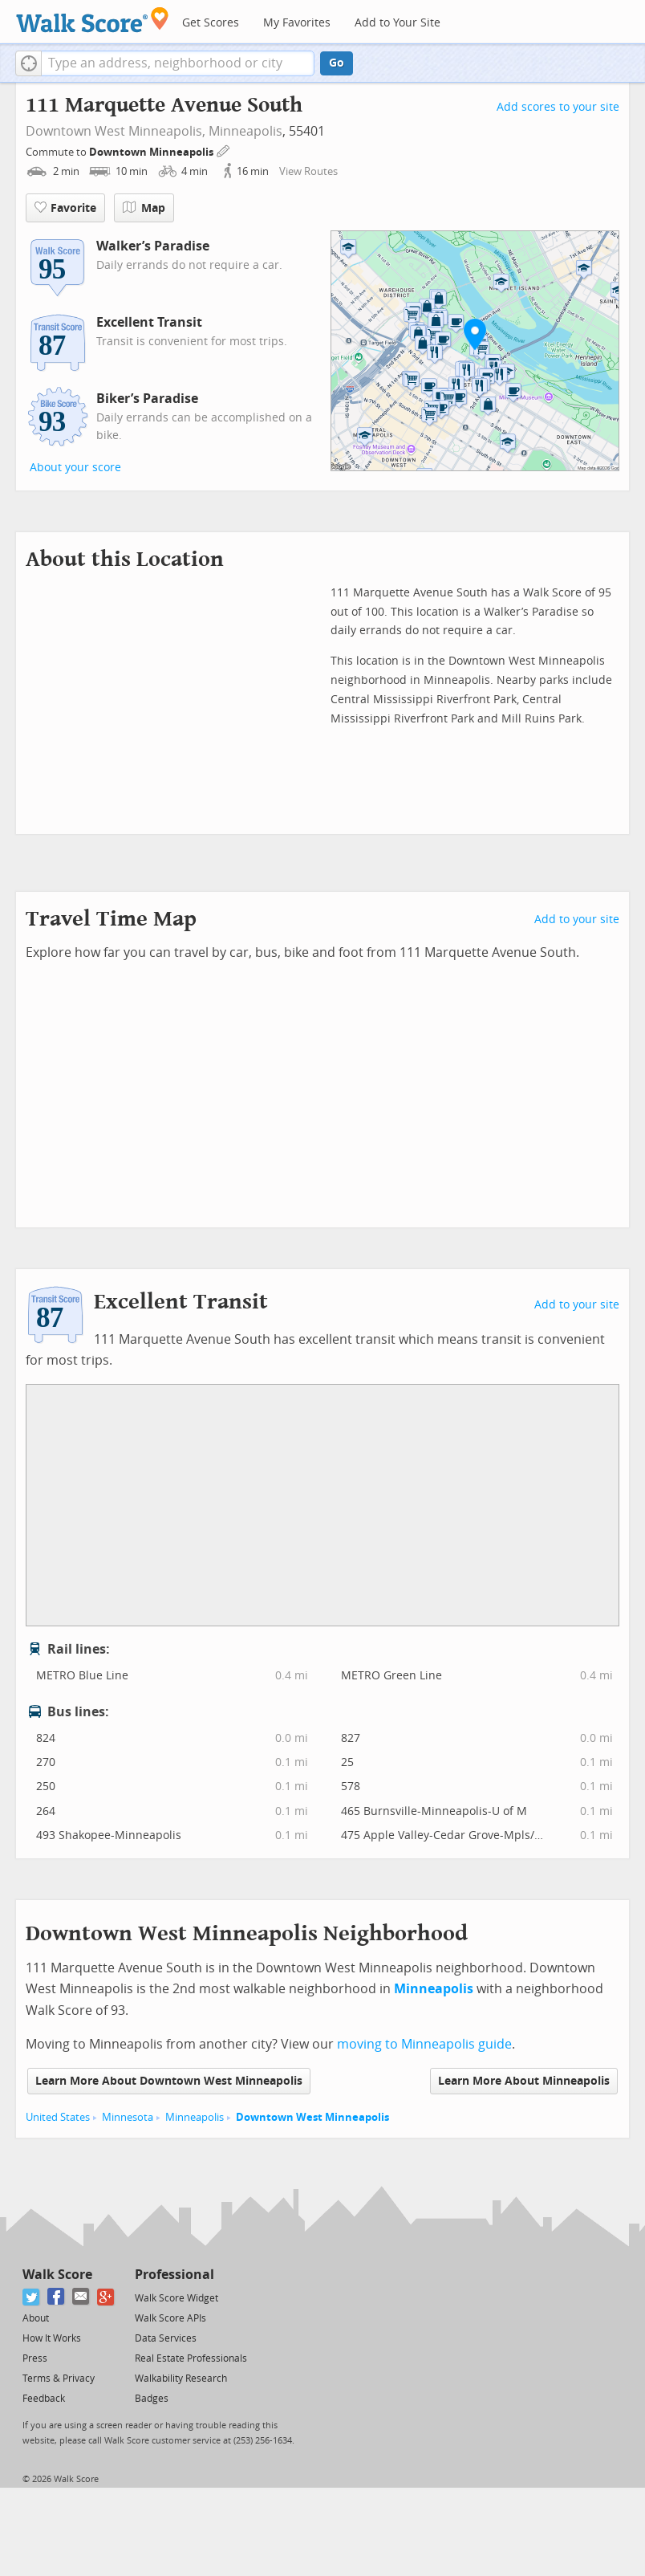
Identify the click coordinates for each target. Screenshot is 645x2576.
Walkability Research (181, 2378)
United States (58, 2117)
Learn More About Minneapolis (524, 2081)
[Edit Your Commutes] (224, 149)
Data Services (166, 2338)
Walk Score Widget (176, 2298)
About (35, 2318)
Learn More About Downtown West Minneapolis (168, 2081)
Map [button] (144, 208)
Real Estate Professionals (191, 2358)
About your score (75, 467)
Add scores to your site (558, 107)
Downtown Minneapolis (152, 152)
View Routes (308, 171)
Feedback (43, 2398)
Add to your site (576, 919)
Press (34, 2358)
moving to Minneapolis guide (424, 2044)
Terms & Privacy (58, 2378)
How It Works (51, 2338)
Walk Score (57, 2274)
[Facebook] (56, 2297)
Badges (151, 2398)
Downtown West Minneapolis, (115, 131)
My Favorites (297, 23)
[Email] (81, 2297)
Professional (174, 2274)
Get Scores (210, 23)
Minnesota (127, 2117)
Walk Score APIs (170, 2318)
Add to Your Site (397, 23)
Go (336, 63)
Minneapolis (245, 131)
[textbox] (177, 63)
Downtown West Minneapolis (312, 2117)
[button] (28, 63)
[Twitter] (31, 2297)
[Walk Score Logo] (92, 19)
